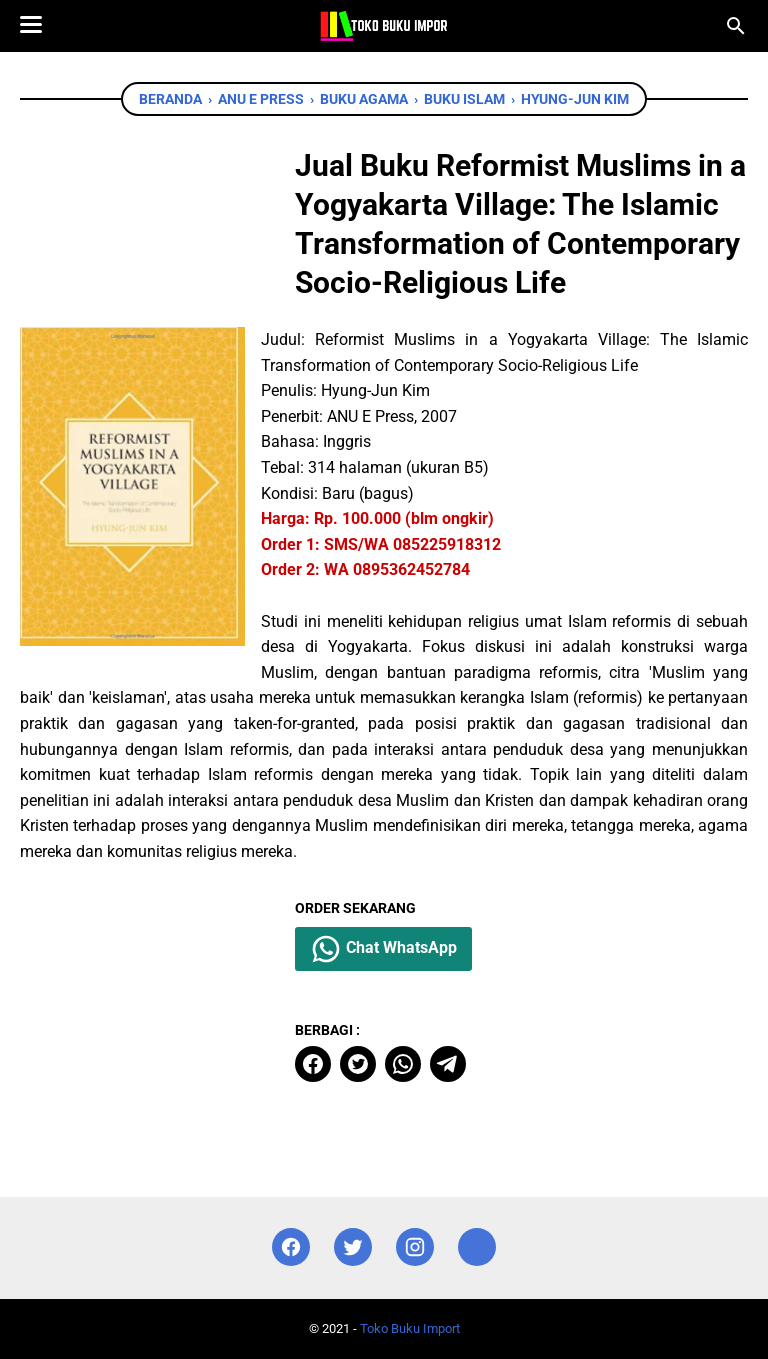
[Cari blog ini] (736, 26)
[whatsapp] (403, 1064)
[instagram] (415, 1247)
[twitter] (358, 1064)
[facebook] (313, 1064)
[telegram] (448, 1064)
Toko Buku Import (410, 1328)
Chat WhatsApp (383, 949)
